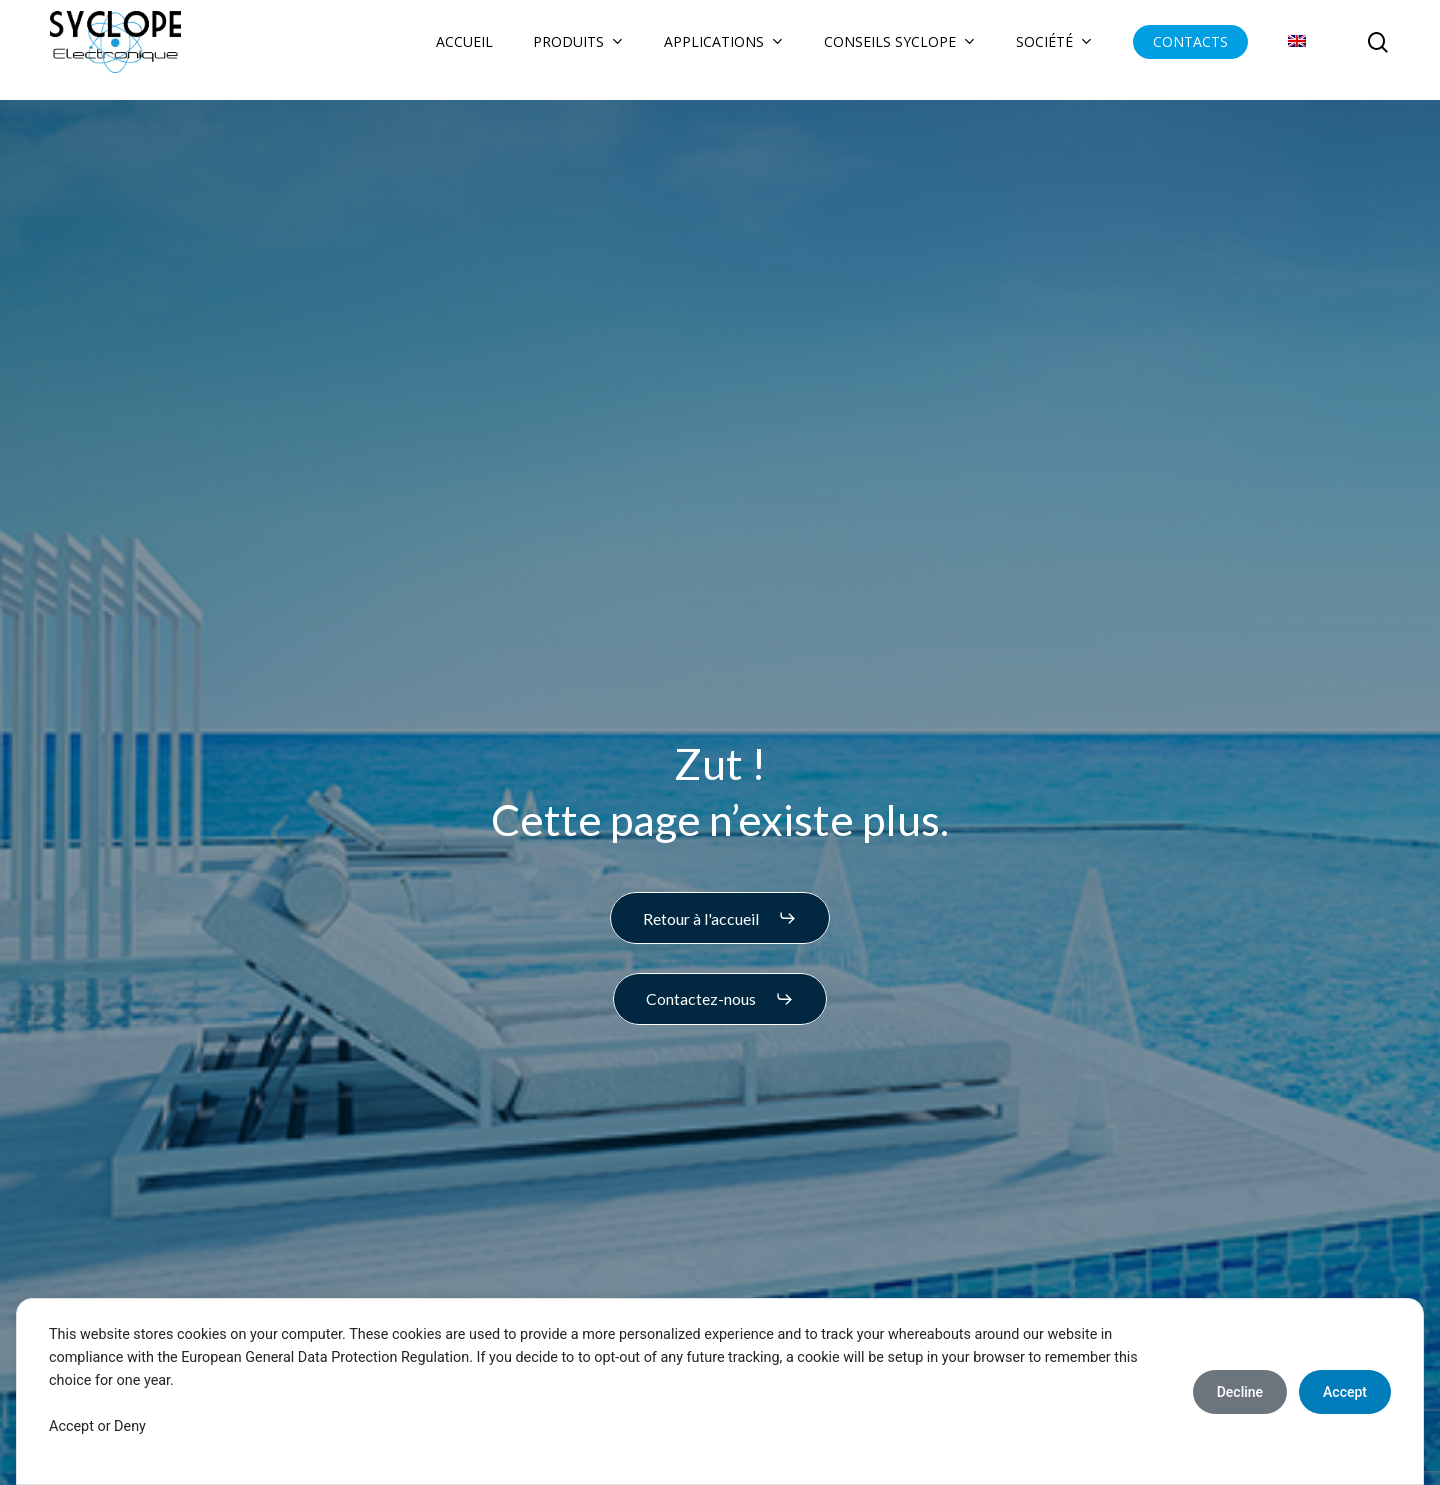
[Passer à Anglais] (1297, 50)
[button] (720, 918)
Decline (1240, 1392)
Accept (1345, 1392)
